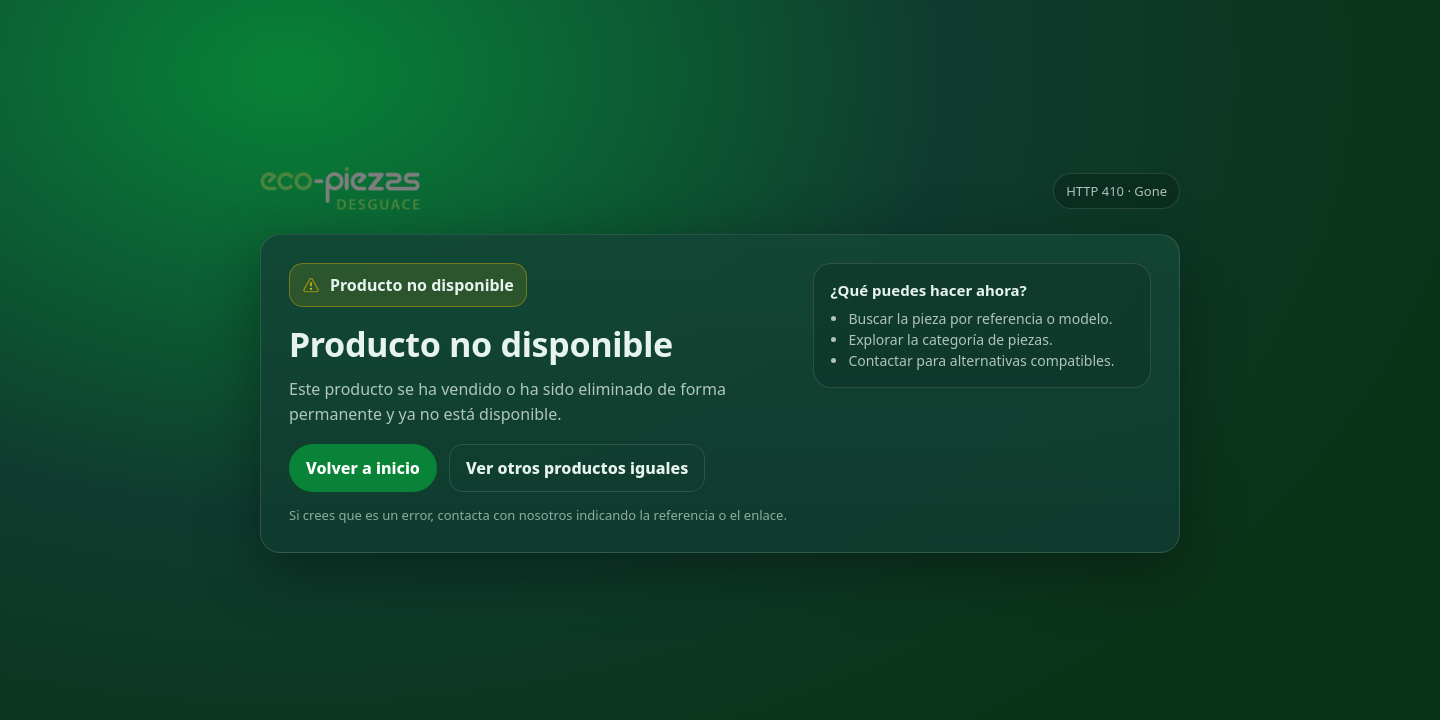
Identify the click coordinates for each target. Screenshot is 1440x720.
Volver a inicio (363, 468)
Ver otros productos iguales (577, 468)
